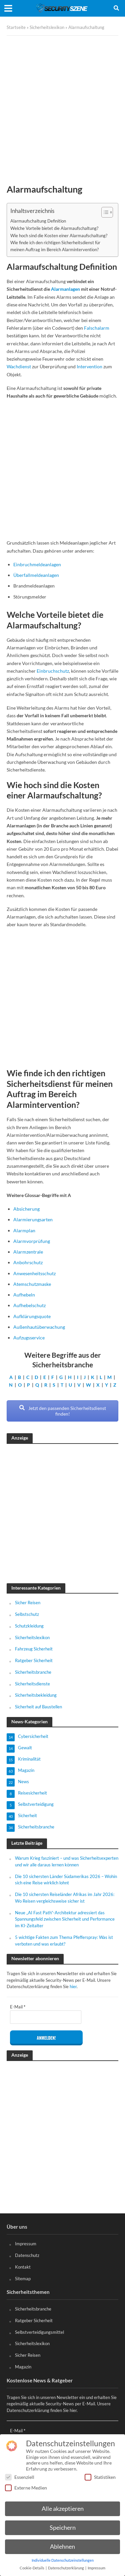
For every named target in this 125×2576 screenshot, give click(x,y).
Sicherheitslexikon (47, 27)
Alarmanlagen (65, 289)
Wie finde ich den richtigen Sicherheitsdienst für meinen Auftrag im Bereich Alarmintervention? (55, 246)
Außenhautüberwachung (39, 1327)
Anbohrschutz (28, 1262)
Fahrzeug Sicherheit (34, 1648)
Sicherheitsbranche (33, 1672)
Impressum (25, 2243)
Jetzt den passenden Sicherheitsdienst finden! (62, 1411)
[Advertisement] (62, 104)
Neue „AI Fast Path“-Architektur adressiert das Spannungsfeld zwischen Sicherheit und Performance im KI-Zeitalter (65, 1919)
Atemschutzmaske (32, 1284)
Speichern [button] (63, 2527)
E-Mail (17, 2006)
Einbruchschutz (53, 671)
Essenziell (19, 2477)
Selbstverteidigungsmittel (39, 2332)
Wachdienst (19, 366)
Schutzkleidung (29, 1626)
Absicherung (26, 1209)
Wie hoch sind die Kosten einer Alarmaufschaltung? (58, 235)
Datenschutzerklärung (66, 2568)
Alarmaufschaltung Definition (38, 221)
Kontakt (23, 2267)
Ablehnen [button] (62, 2546)
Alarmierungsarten (33, 1219)
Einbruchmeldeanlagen (37, 564)
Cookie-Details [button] (32, 2568)
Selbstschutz (27, 1614)
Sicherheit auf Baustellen (38, 1706)
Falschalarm (96, 328)
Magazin (23, 2366)
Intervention (89, 366)
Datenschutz (27, 2255)
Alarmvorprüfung (31, 1241)
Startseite (16, 27)
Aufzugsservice (29, 1337)
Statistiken (100, 2477)
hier (73, 1986)
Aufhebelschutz (29, 1305)
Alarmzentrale (28, 1252)
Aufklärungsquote (32, 1316)
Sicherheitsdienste (32, 1683)
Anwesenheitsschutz (34, 1273)
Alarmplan (24, 1230)
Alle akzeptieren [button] (63, 2508)
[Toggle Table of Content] (103, 212)
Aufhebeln (24, 1294)
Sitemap (23, 2278)
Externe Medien (26, 2488)
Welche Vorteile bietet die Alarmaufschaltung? (54, 228)
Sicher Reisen (27, 1602)
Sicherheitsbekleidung (36, 1695)
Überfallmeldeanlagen (36, 575)
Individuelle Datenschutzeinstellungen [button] (63, 2560)
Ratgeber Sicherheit (34, 1660)
